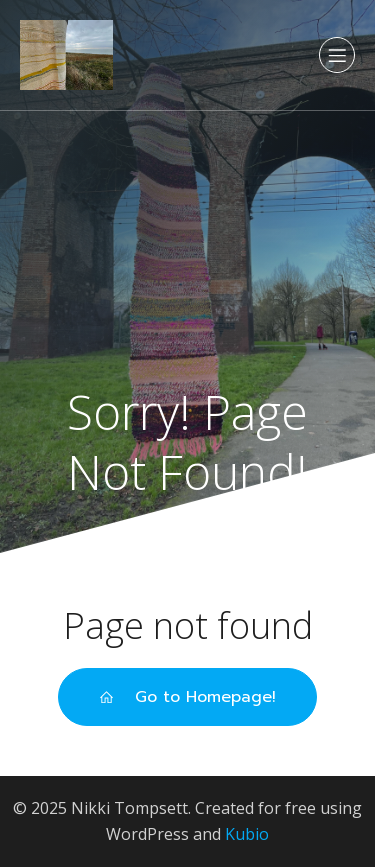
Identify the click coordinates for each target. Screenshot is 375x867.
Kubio (247, 834)
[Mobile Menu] (337, 55)
